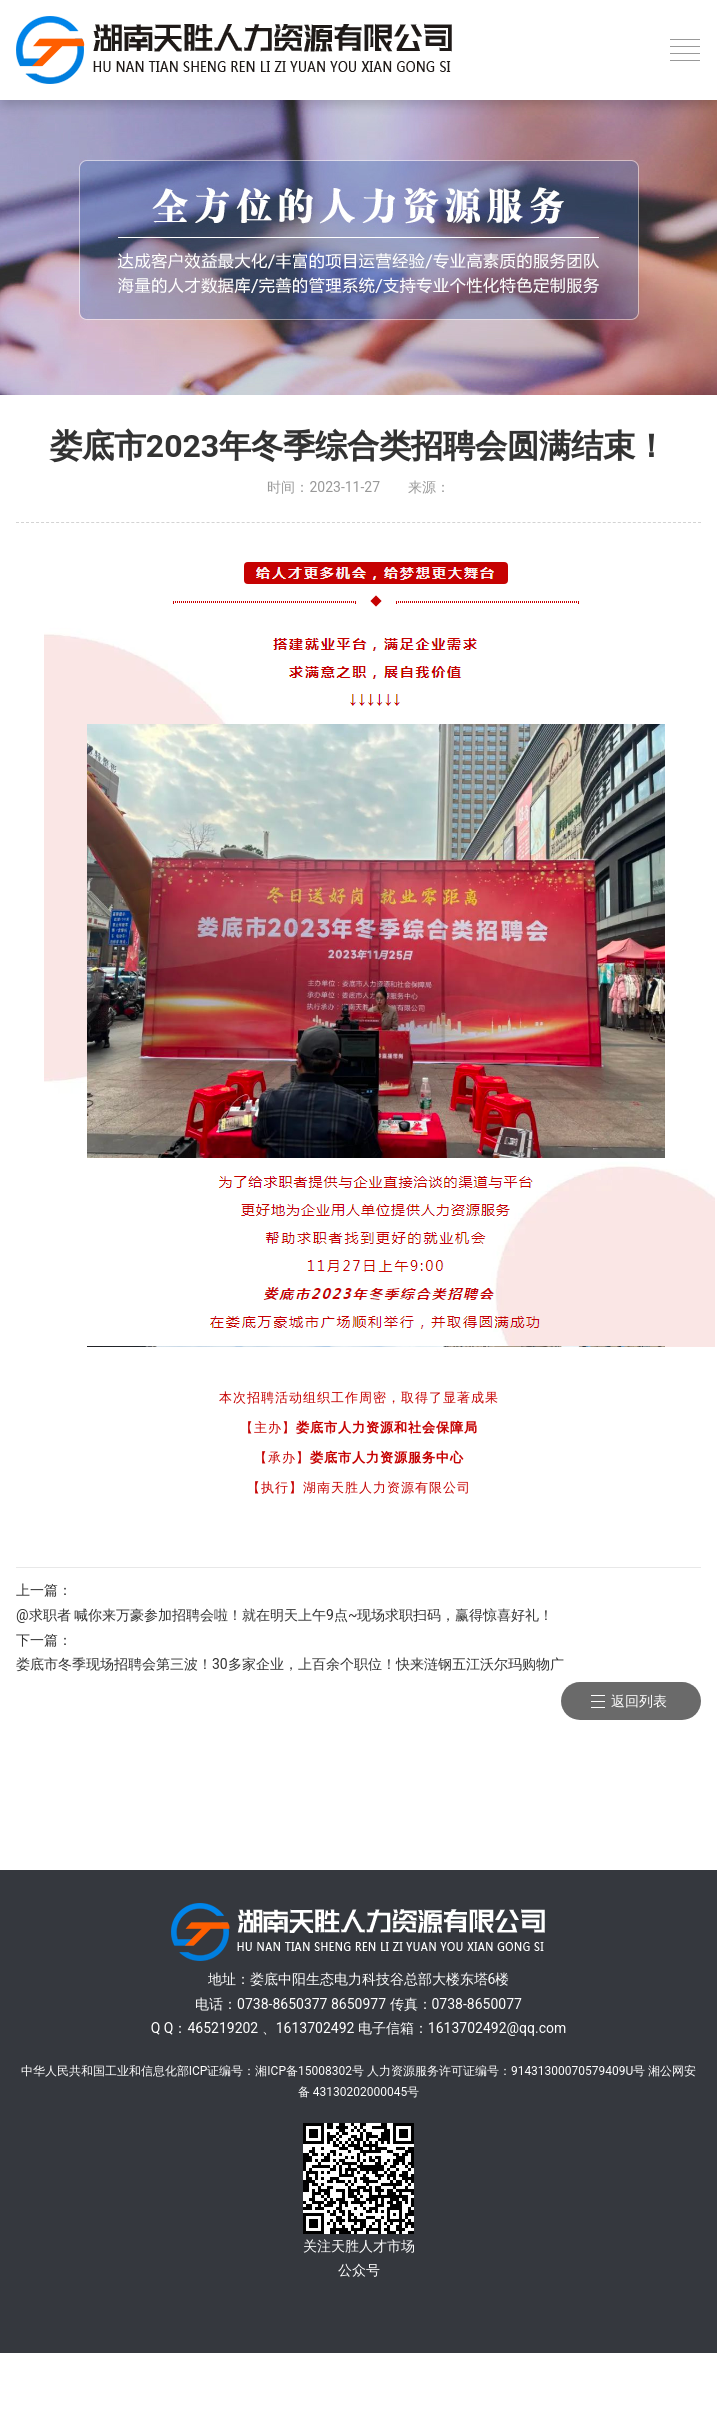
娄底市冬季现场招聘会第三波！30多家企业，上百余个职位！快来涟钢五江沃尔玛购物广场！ (290, 1666)
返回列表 (639, 1701)
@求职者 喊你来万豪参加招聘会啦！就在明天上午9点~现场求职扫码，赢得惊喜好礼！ (284, 1615)
